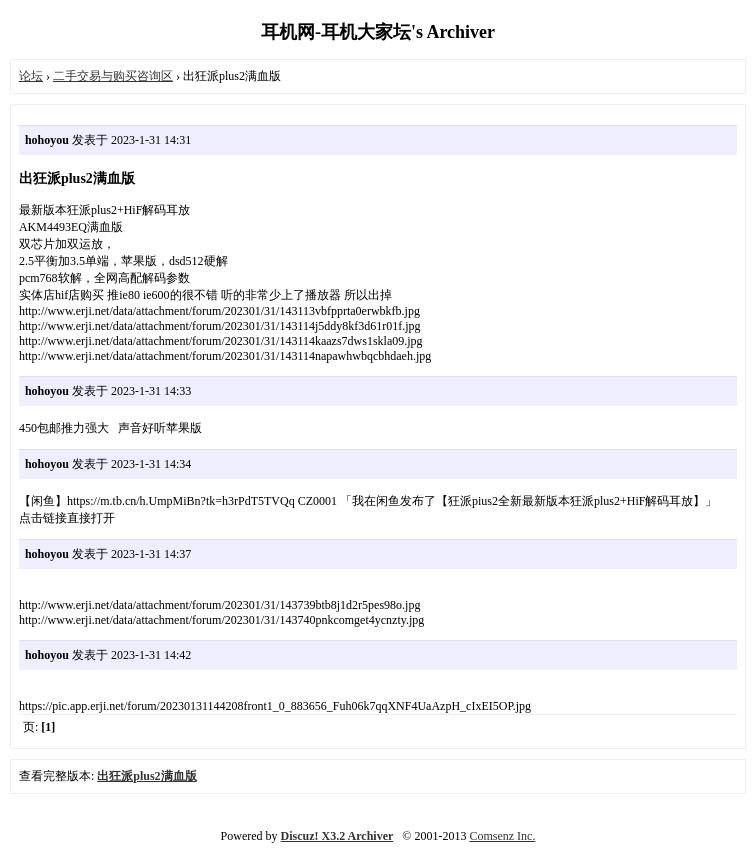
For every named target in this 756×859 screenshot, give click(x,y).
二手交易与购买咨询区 (113, 76)
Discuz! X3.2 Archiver (337, 836)
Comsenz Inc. (502, 836)
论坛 (31, 76)
